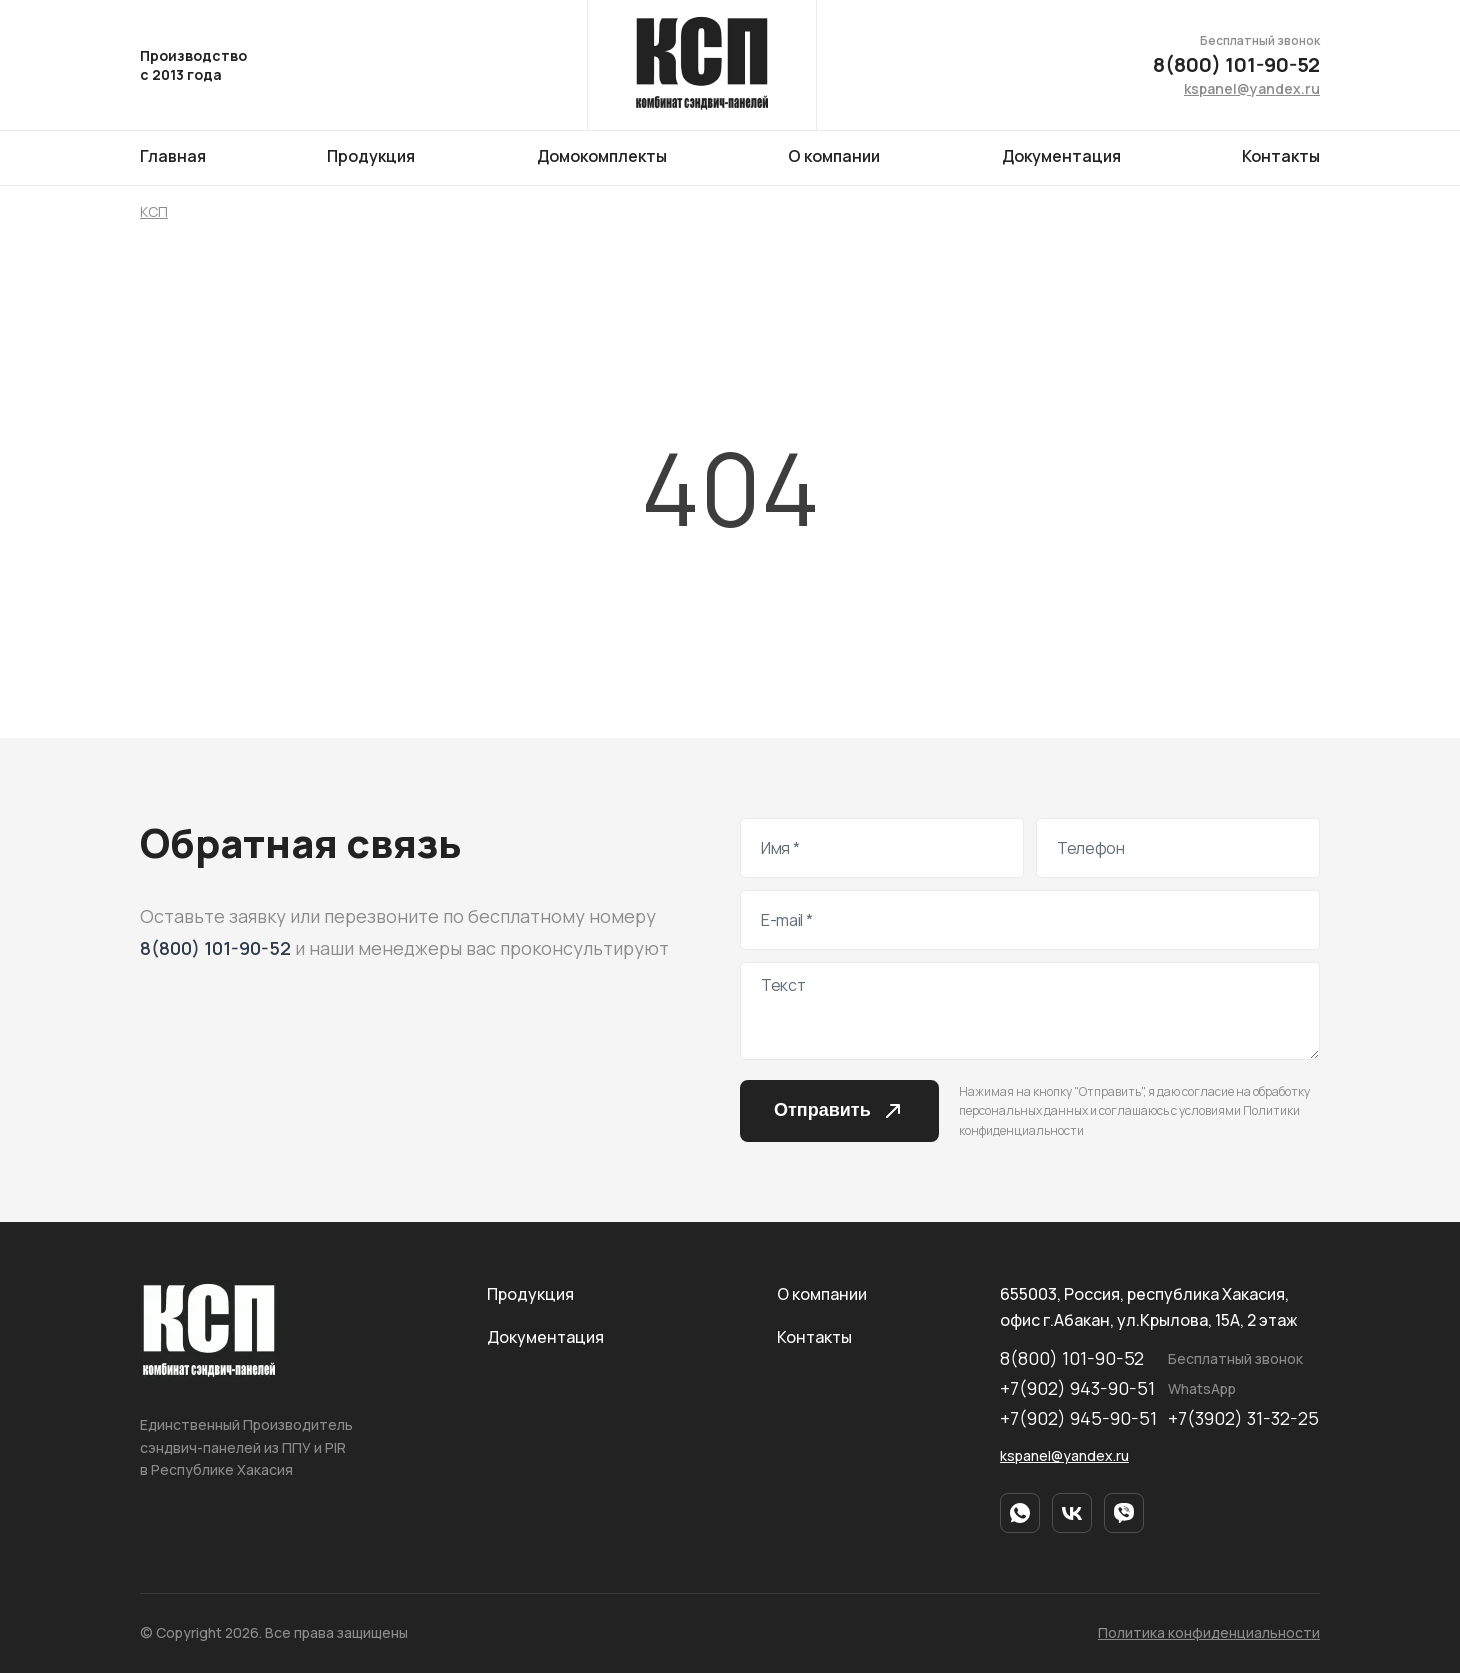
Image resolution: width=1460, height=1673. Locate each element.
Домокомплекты (602, 156)
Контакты (1281, 156)
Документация (1061, 156)
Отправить (839, 1111)
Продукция (371, 156)
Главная (173, 156)
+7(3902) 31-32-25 (1243, 1419)
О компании (834, 156)
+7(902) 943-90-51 (1077, 1389)
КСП (154, 211)
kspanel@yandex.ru (1252, 88)
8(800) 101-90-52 (1236, 65)
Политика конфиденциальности (1209, 1632)
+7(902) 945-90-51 (1078, 1419)
